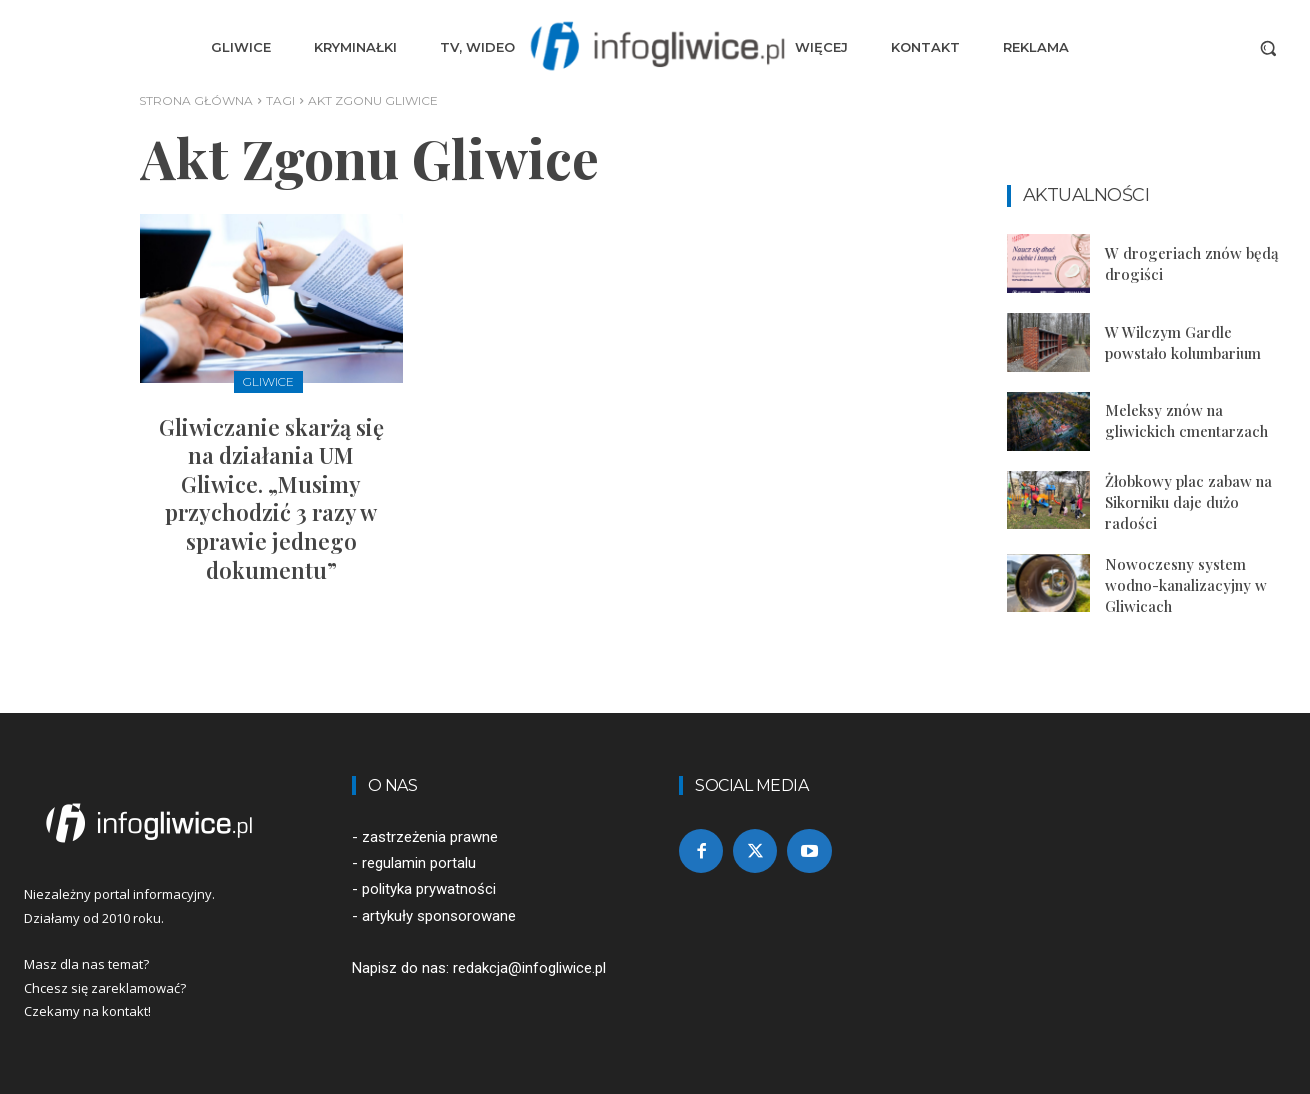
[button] (1268, 48)
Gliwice (268, 381)
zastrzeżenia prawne (430, 837)
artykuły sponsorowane (439, 916)
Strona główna (196, 100)
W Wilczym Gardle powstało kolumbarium (1183, 342)
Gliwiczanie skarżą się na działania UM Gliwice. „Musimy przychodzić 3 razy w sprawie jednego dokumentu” (271, 498)
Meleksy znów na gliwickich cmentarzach (1186, 420)
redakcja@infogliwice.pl (529, 968)
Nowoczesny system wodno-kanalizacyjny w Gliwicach (1186, 585)
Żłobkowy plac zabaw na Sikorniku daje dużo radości (1188, 502)
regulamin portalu (419, 863)
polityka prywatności (429, 889)
